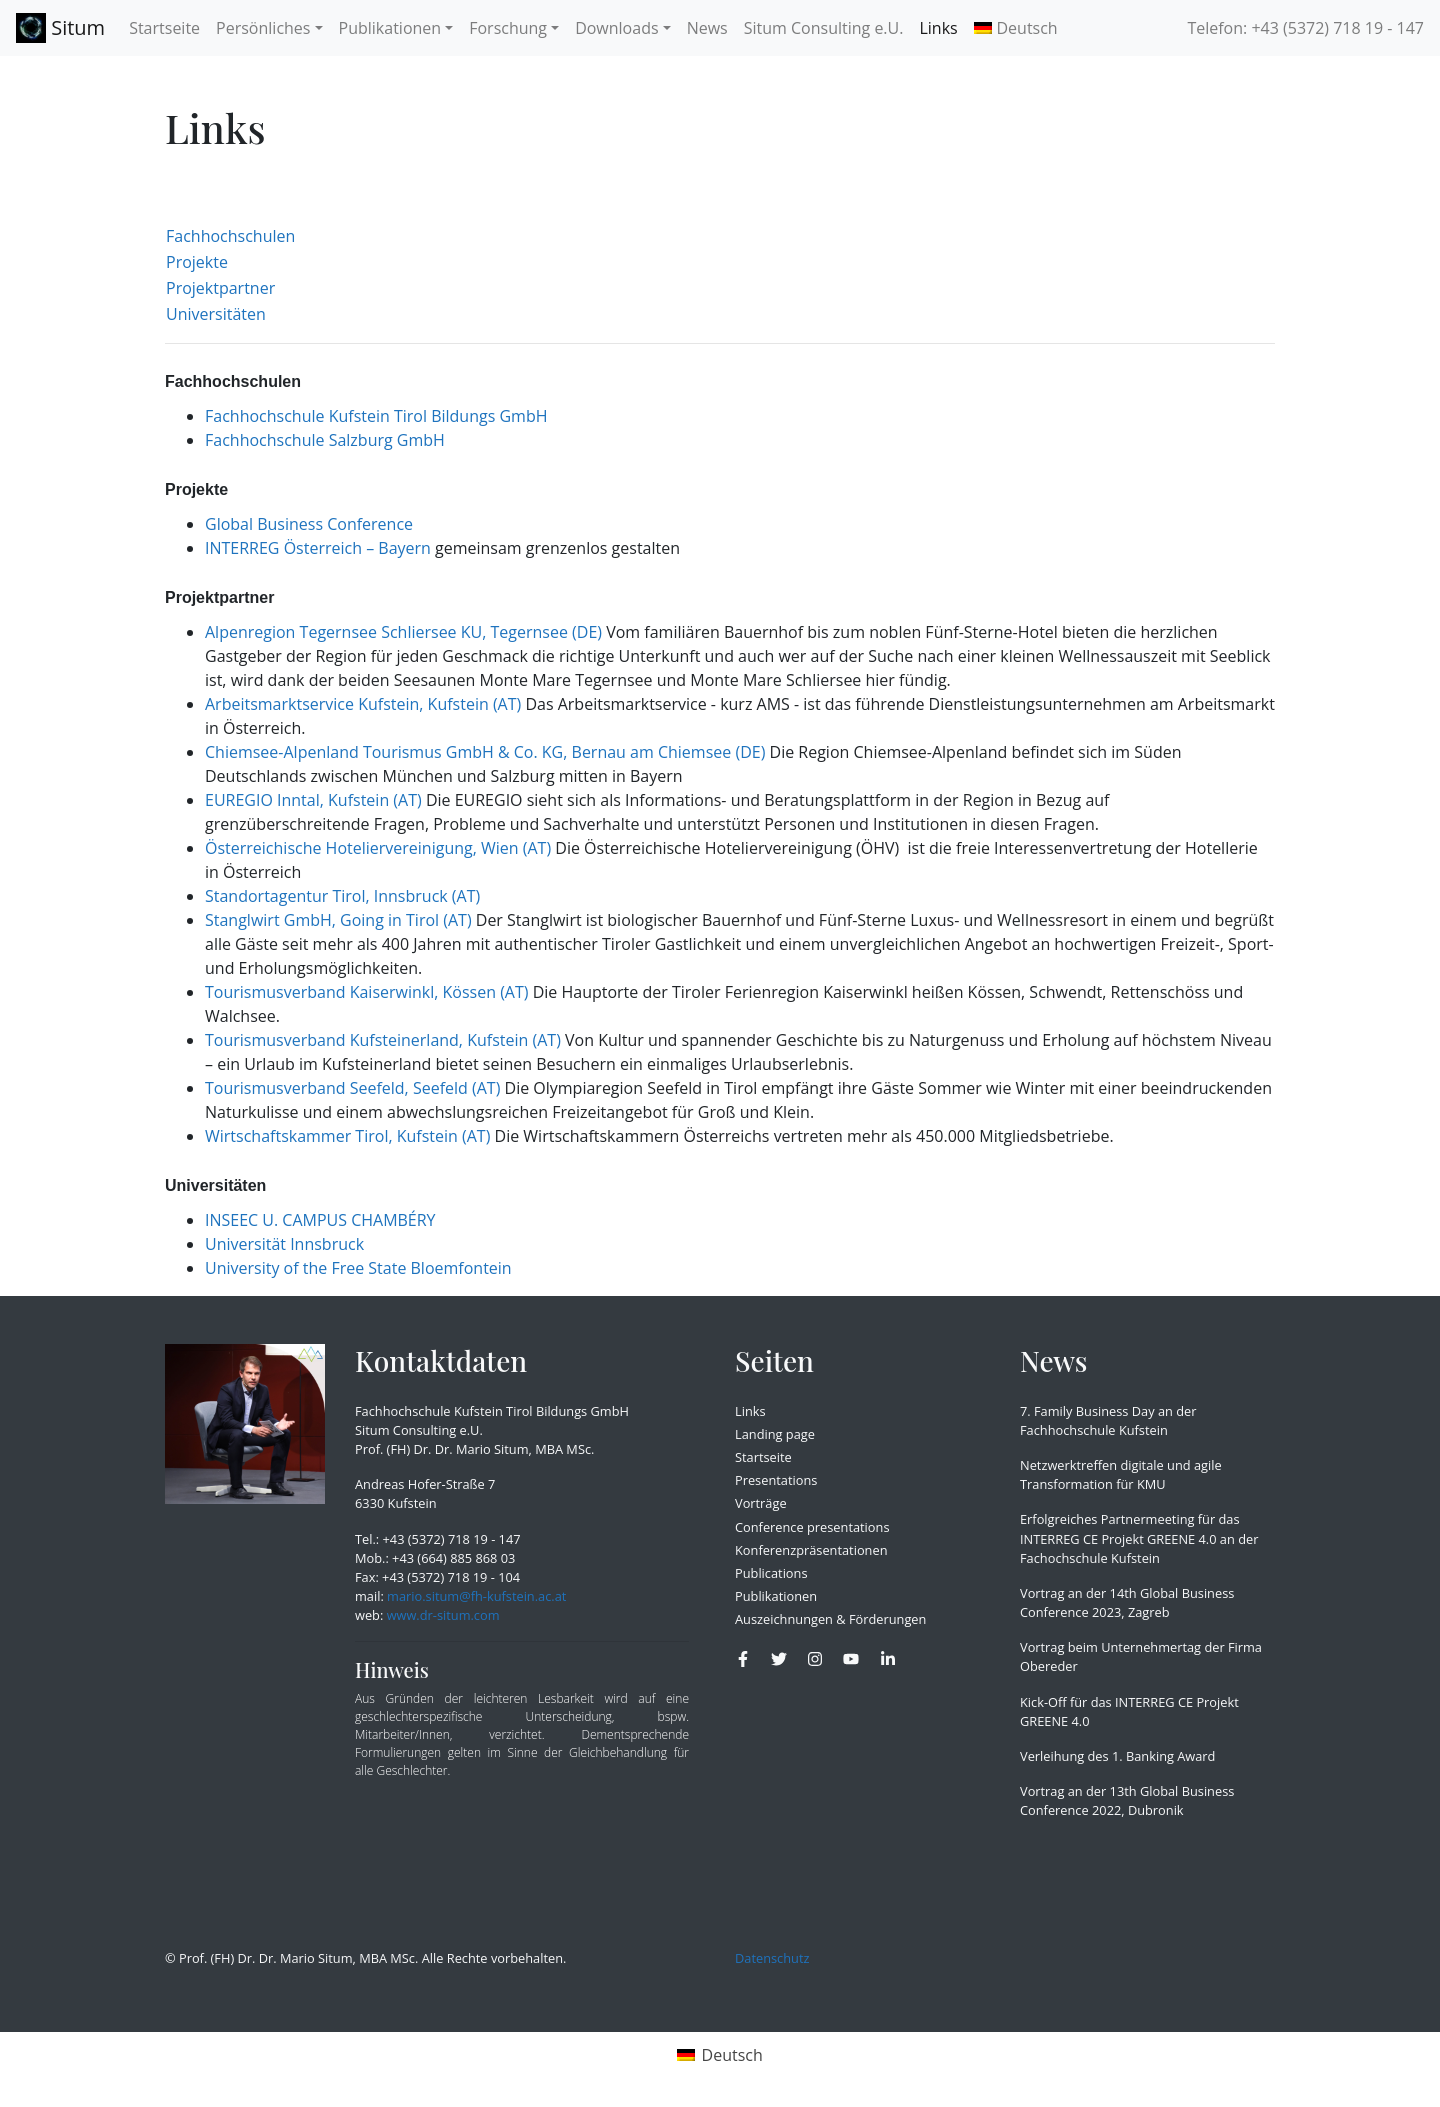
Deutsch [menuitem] (732, 2055)
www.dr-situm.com (443, 1615)
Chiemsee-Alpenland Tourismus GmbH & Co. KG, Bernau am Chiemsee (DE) (485, 752)
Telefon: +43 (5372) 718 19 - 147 (1305, 28)
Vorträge (761, 1503)
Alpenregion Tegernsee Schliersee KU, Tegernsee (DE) (403, 632)
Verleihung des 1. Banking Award (1117, 1756)
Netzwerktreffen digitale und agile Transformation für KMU (1121, 1474)
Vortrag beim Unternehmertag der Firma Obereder (1141, 1656)
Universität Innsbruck (284, 1244)
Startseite (763, 1457)
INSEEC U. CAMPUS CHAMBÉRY (320, 1220)
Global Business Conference (309, 524)
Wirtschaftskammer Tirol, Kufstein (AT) (347, 1136)
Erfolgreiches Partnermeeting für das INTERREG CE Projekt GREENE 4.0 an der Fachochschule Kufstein (1139, 1538)
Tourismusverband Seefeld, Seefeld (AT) (352, 1088)
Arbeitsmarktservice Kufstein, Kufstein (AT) (363, 704)
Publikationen (776, 1596)
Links (750, 1411)
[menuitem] (1016, 28)
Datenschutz (772, 1958)
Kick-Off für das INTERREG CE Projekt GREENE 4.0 (1129, 1711)
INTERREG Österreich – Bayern (318, 548)
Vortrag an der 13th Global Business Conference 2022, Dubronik (1127, 1800)
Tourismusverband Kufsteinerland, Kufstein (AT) (383, 1040)
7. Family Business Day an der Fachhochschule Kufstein (1108, 1420)
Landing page (775, 1434)
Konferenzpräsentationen (811, 1550)
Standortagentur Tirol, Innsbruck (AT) (342, 896)
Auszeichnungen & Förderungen (830, 1619)
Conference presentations (812, 1527)
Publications (771, 1573)
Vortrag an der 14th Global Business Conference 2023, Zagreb (1127, 1602)
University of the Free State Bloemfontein (358, 1268)
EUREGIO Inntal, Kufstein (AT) (313, 800)
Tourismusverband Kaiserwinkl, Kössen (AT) (367, 992)
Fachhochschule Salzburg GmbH (325, 440)
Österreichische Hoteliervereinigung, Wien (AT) (378, 848)
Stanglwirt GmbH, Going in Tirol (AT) (338, 920)
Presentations (776, 1480)
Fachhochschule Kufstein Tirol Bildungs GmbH (376, 416)
